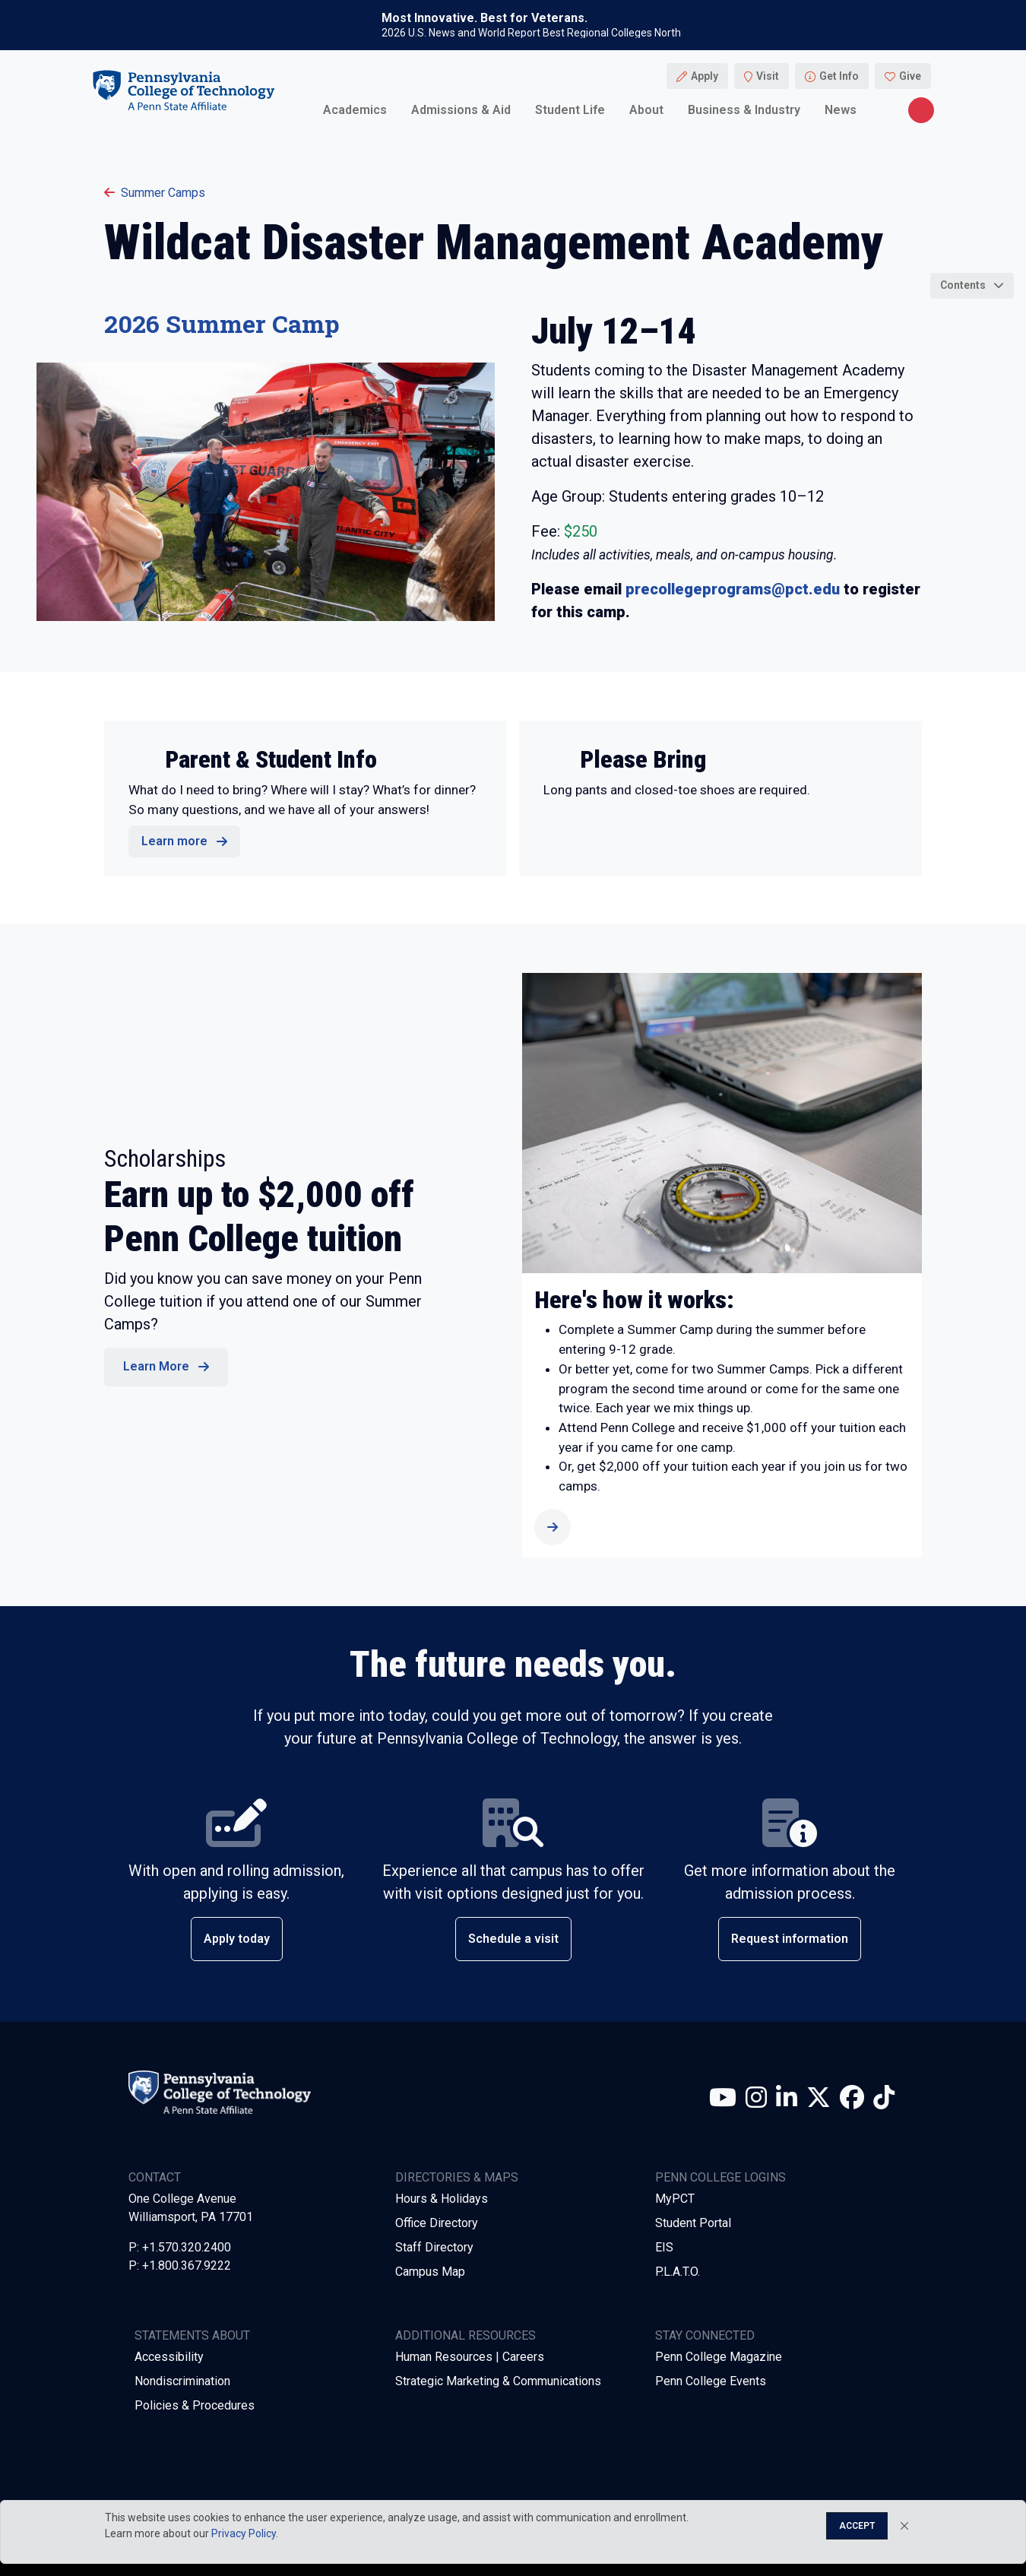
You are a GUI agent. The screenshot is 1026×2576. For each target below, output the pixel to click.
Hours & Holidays (441, 2198)
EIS (664, 2247)
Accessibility (169, 2356)
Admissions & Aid (461, 110)
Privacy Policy (243, 2533)
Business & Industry (744, 110)
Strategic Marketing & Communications (498, 2381)
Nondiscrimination (182, 2381)
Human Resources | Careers (469, 2356)
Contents (963, 285)
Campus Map (430, 2271)
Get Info (839, 76)
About (646, 110)
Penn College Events (710, 2381)
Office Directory (436, 2223)
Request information (789, 1938)
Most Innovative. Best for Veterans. (484, 18)
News (841, 110)
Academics (355, 110)
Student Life (570, 110)
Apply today (237, 1938)
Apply (704, 76)
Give (910, 76)
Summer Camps (154, 192)
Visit (767, 76)
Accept (857, 2526)
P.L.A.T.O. (677, 2271)
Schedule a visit (513, 1938)
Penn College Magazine (718, 2356)
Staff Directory (434, 2247)
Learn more (174, 841)
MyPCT (675, 2198)
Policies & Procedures (195, 2405)
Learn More (156, 1366)
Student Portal (693, 2223)
